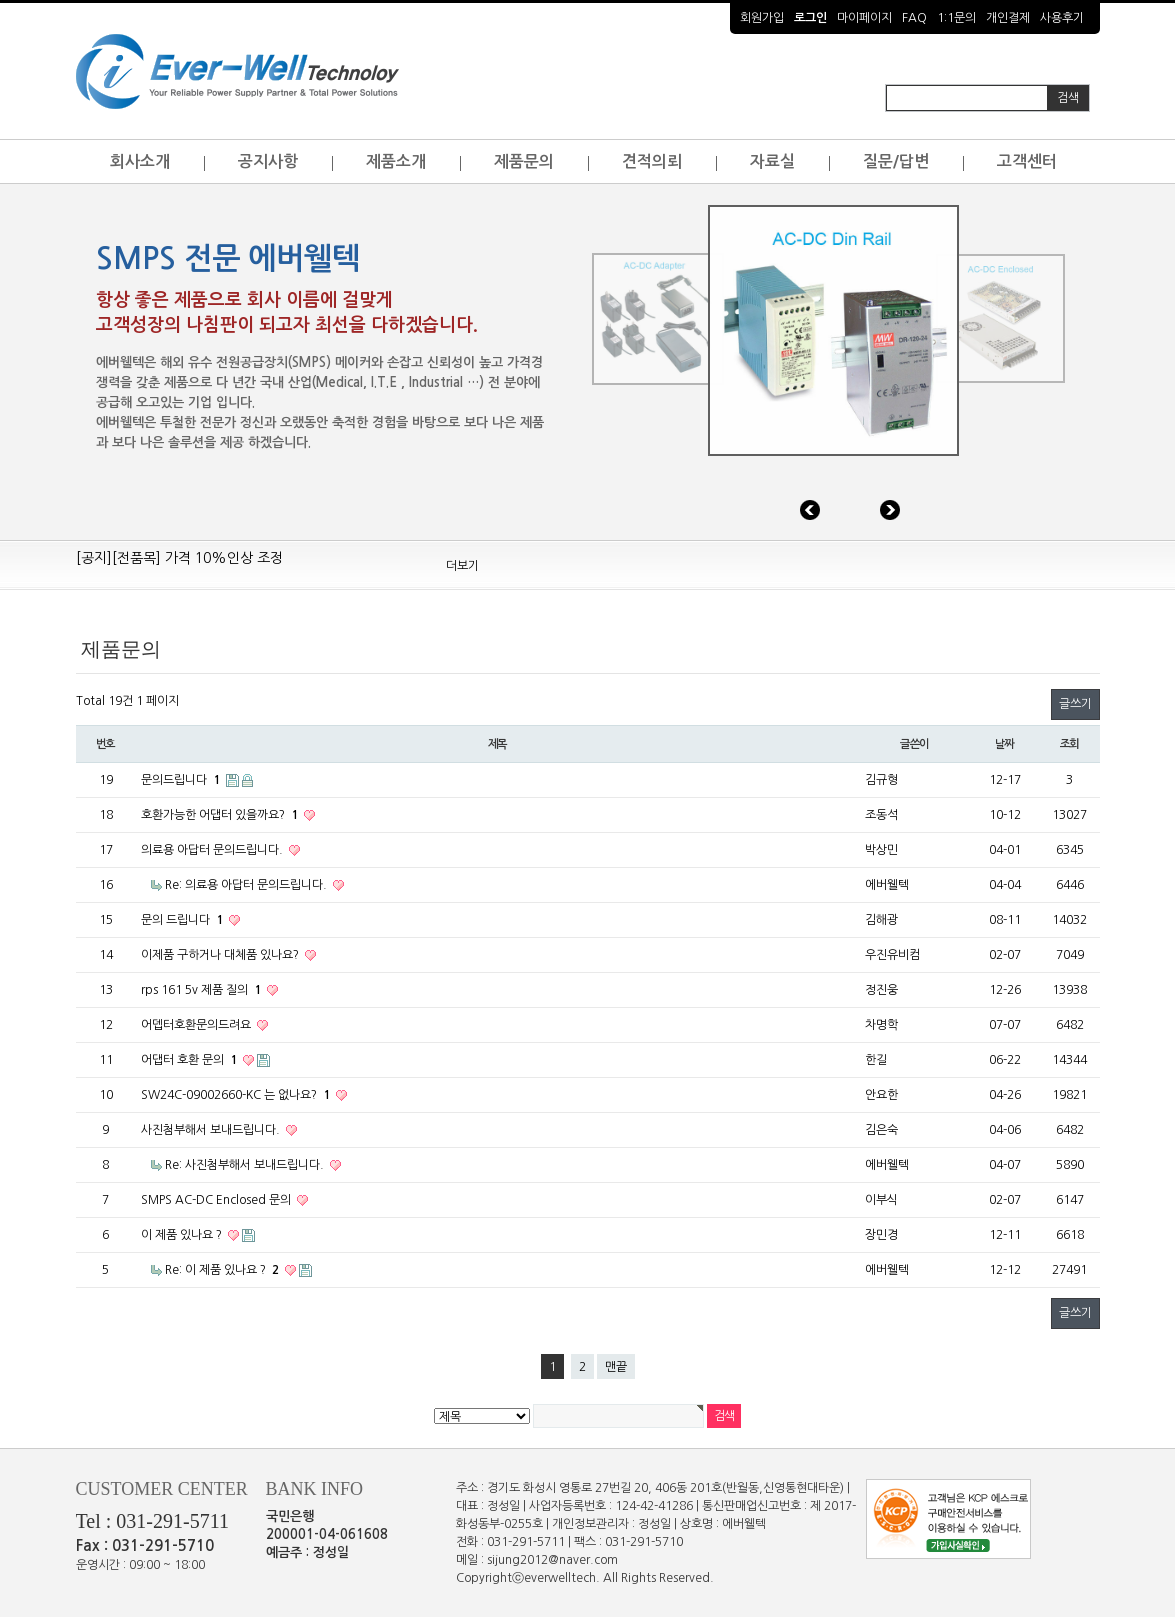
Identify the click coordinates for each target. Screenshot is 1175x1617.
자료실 (772, 161)
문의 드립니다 (183, 920)
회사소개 (140, 161)
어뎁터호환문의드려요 (197, 1025)
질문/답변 (896, 161)
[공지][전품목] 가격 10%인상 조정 (179, 564)
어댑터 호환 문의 (190, 1060)
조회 (1070, 744)
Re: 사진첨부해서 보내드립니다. (246, 1165)
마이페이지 (864, 18)
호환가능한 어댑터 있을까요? (221, 815)
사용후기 (1062, 18)
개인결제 (1008, 18)
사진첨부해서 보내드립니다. (212, 1130)
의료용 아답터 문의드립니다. (213, 850)
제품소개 (396, 161)
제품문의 (524, 161)
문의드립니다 (182, 780)
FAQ (914, 18)
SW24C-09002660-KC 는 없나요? (237, 1095)
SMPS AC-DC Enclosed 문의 (217, 1200)
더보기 (462, 566)
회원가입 (762, 18)
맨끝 (616, 1367)
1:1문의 (956, 18)
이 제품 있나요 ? (183, 1235)
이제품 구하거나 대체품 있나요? (221, 955)
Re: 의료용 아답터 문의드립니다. (247, 885)
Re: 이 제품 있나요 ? (223, 1270)
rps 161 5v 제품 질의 (202, 990)
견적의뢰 (652, 161)
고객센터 (1027, 161)
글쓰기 (1075, 704)
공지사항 (268, 161)
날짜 (1005, 744)
